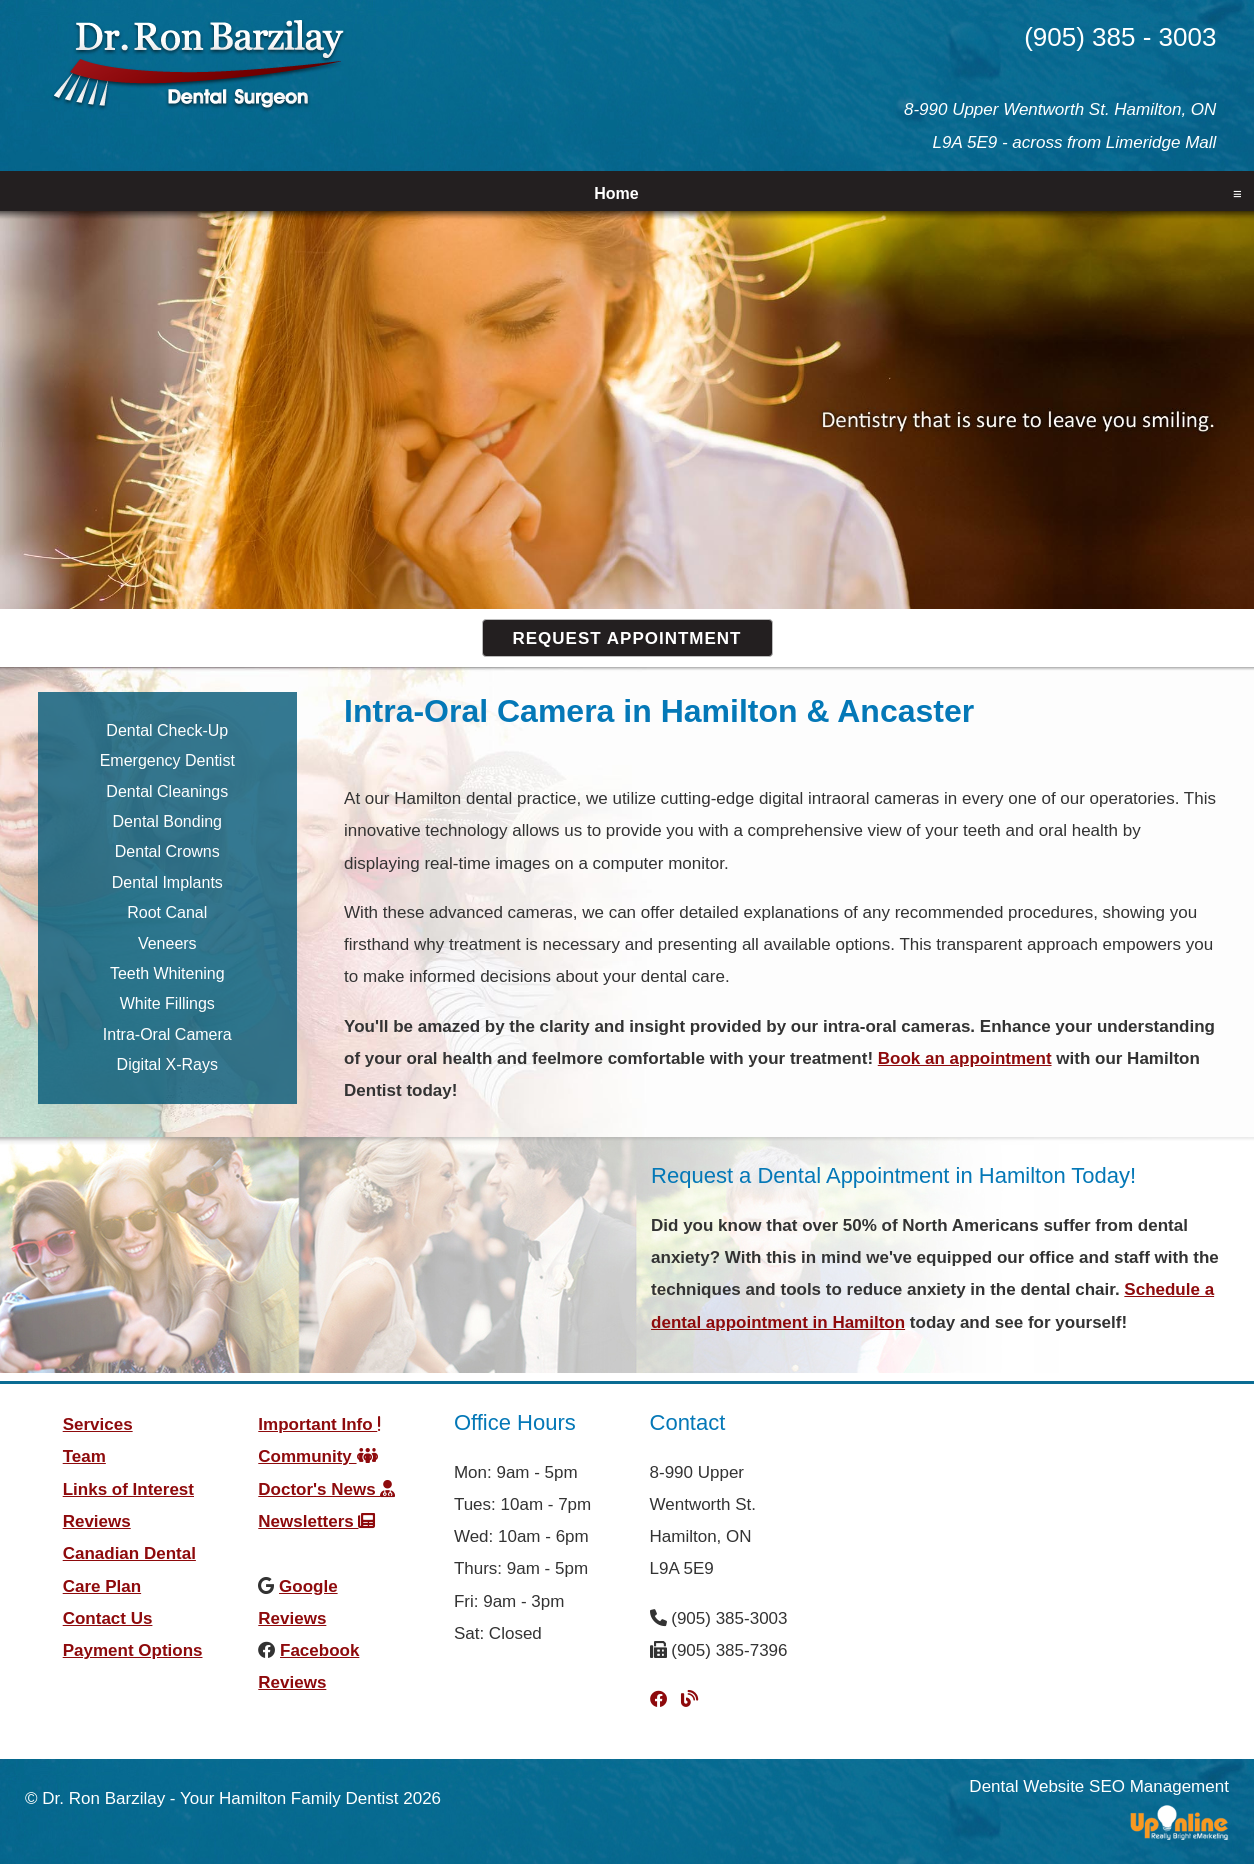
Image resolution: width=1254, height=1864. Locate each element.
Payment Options (133, 1650)
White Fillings (167, 1003)
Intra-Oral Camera (167, 1034)
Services (98, 1424)
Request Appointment (627, 638)
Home (616, 193)
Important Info (319, 1424)
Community (317, 1456)
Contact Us (108, 1618)
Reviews (97, 1521)
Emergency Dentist (167, 760)
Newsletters (316, 1521)
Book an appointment (965, 1058)
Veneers (167, 943)
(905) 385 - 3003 (1120, 37)
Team (84, 1456)
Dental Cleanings (167, 791)
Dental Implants (167, 882)
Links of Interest (128, 1489)
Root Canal (167, 912)
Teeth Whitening (167, 973)
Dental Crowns (167, 851)
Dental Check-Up (167, 730)
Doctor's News (326, 1489)
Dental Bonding (167, 821)
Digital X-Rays (167, 1064)
